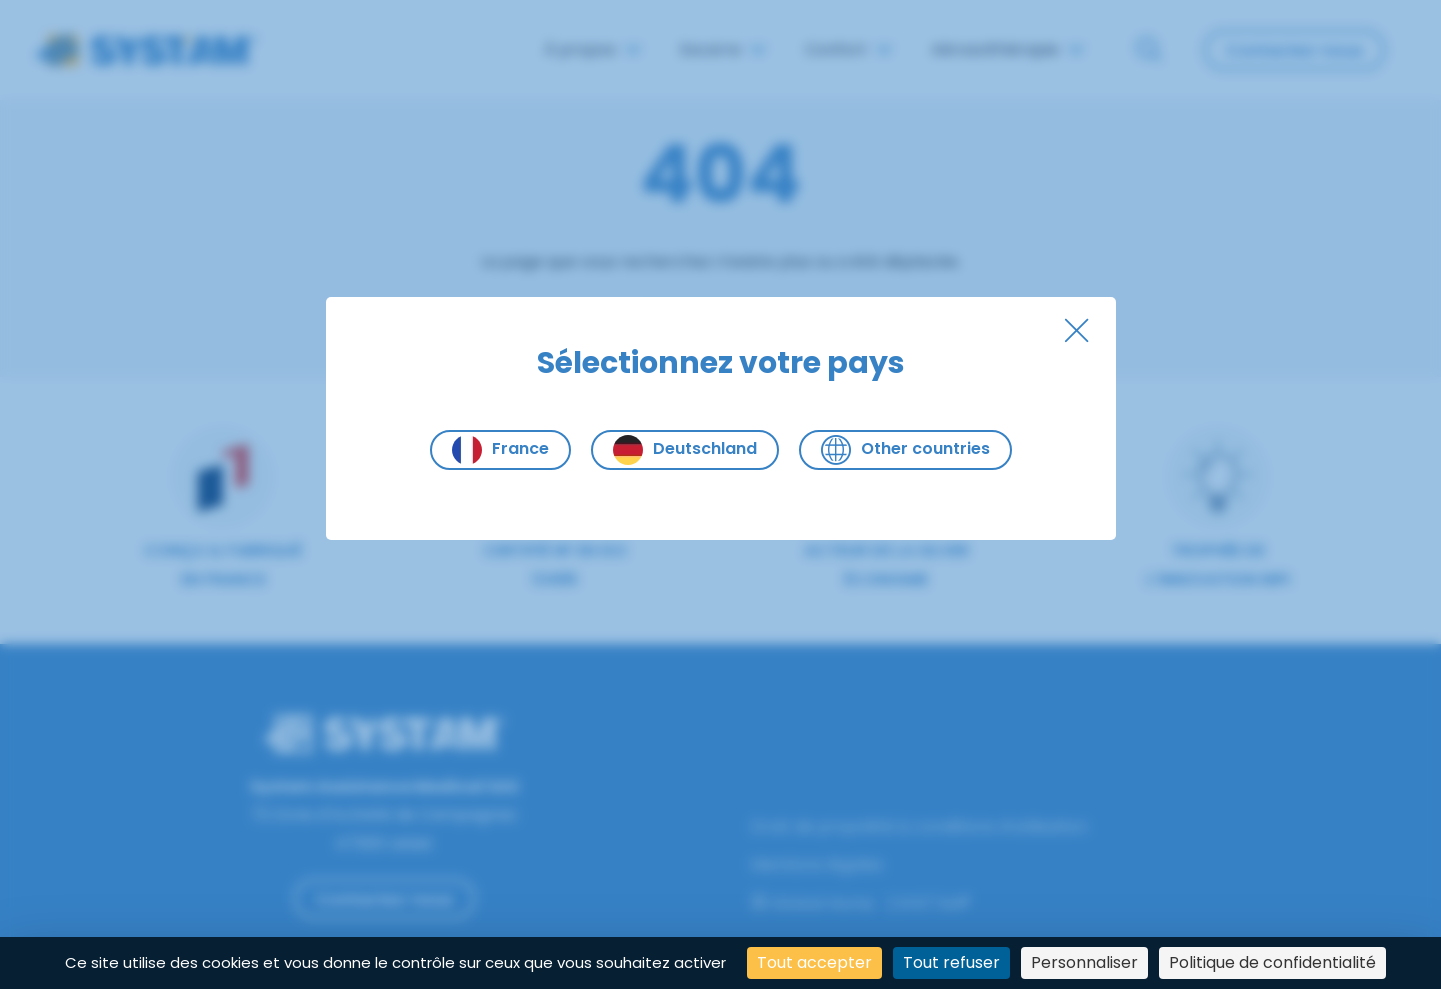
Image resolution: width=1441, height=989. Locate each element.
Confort (848, 49)
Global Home (812, 903)
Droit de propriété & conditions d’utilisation (919, 826)
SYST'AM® (933, 903)
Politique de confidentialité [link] (1272, 962)
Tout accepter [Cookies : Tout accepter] (814, 962)
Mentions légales (817, 864)
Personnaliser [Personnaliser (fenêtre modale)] (1084, 962)
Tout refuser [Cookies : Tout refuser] (951, 962)
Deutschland (685, 450)
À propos (592, 49)
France (500, 450)
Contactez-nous (1294, 50)
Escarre (722, 49)
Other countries (905, 450)
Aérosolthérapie (1007, 49)
